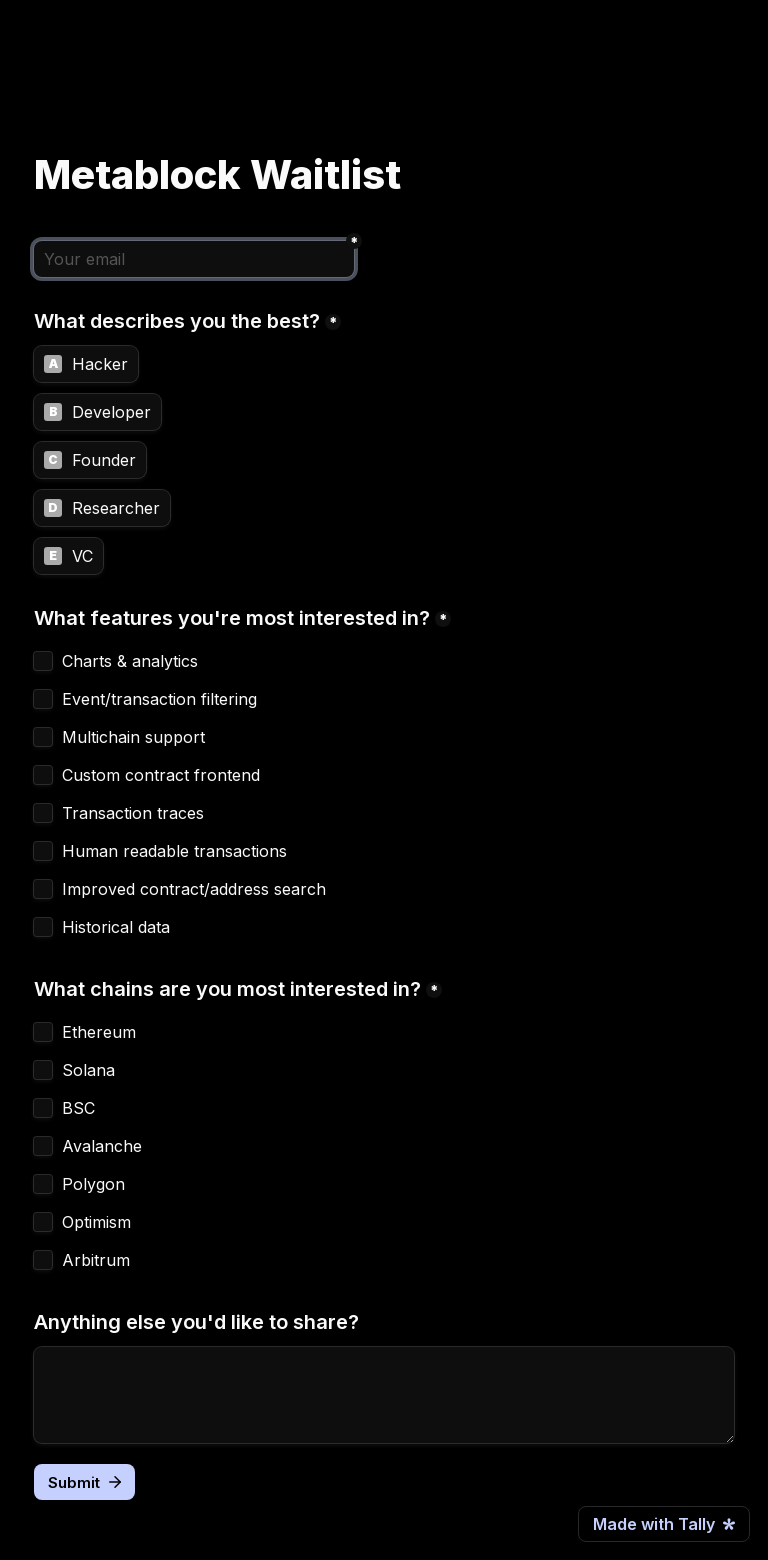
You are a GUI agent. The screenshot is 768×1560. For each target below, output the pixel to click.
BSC (78, 1108)
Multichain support (133, 737)
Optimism (96, 1222)
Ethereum (99, 1032)
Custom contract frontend (161, 775)
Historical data (116, 927)
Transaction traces (133, 813)
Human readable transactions (174, 851)
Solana (88, 1070)
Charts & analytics (130, 661)
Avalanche (102, 1146)
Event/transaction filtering (159, 699)
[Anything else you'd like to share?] (384, 1395)
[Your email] (194, 259)
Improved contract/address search (194, 889)
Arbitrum (96, 1260)
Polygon (93, 1184)
